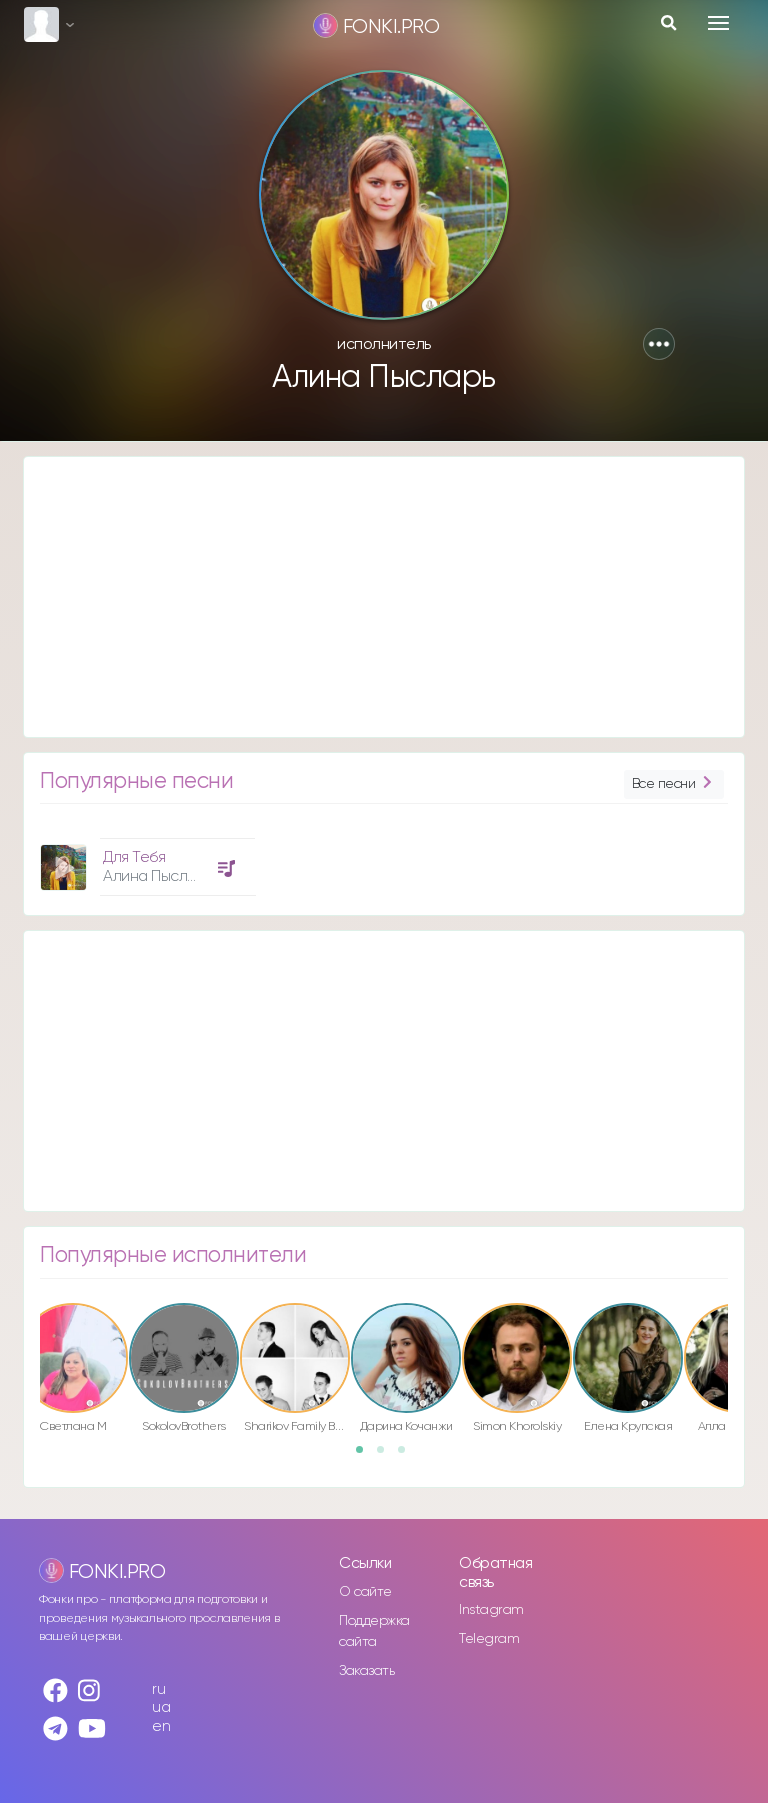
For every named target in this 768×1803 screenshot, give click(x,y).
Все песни (674, 784)
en (161, 1726)
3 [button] (408, 1456)
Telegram (489, 1639)
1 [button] (366, 1456)
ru (158, 1689)
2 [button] (387, 1456)
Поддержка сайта (374, 1631)
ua (161, 1707)
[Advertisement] (384, 597)
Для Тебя (134, 857)
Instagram (491, 1610)
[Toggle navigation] (718, 23)
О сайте (365, 1592)
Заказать (366, 1671)
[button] (659, 344)
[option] (145, 859)
